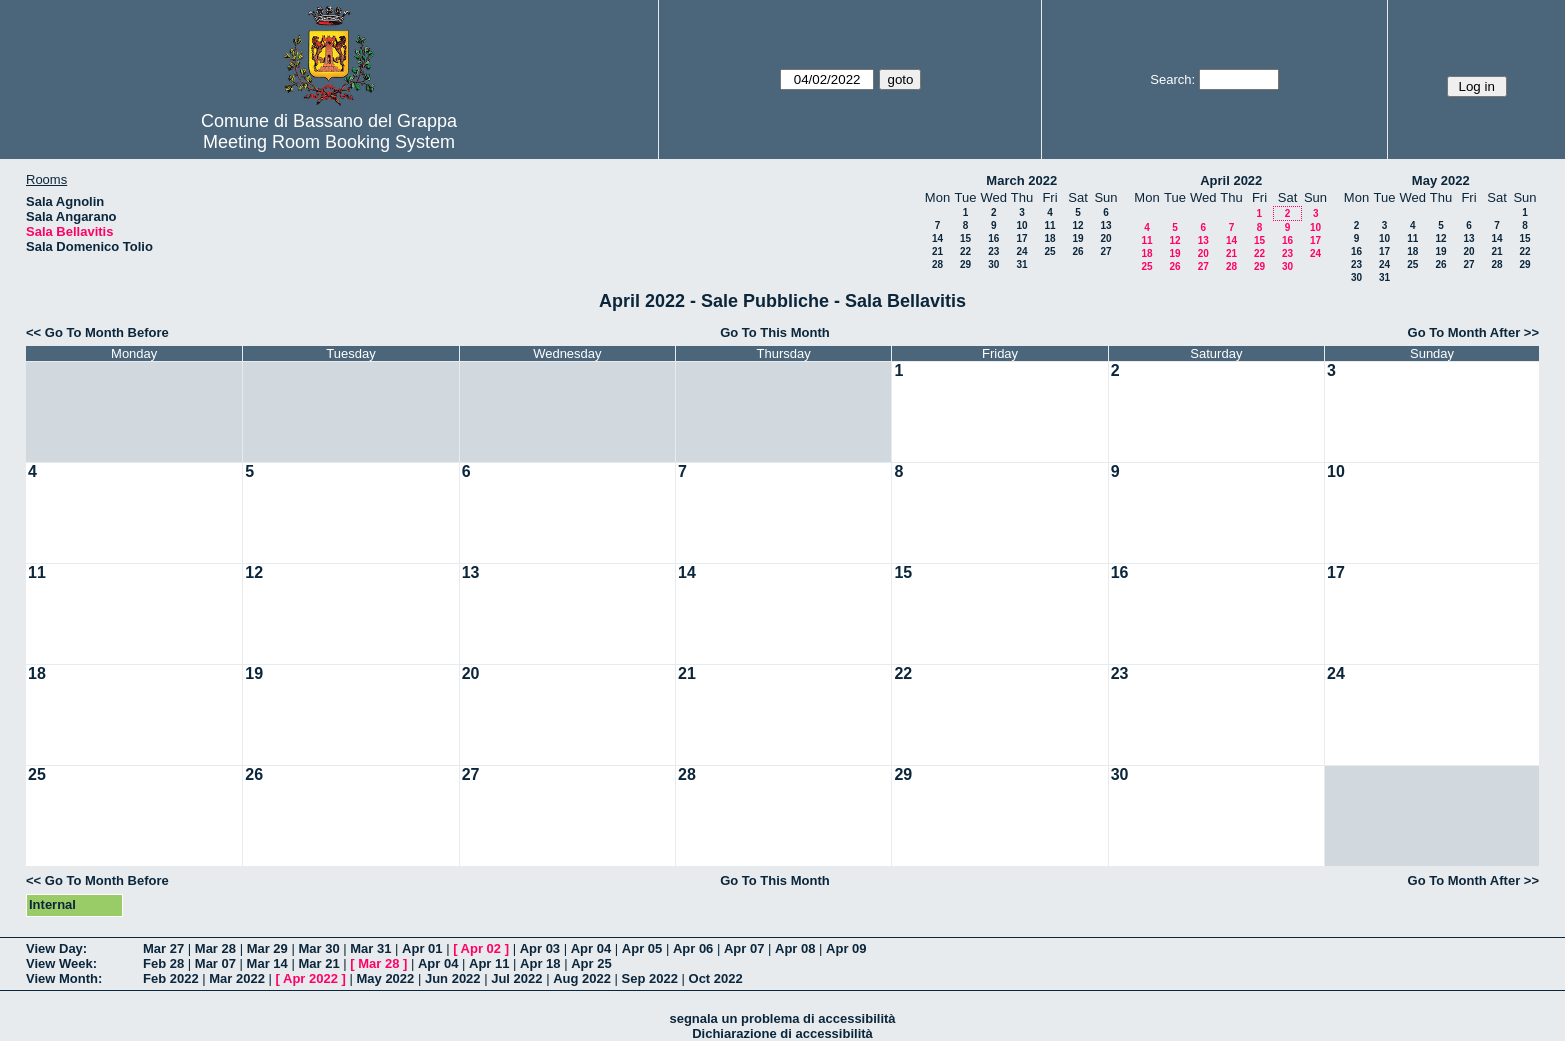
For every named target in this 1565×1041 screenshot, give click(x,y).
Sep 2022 (650, 978)
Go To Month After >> (1473, 332)
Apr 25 (591, 963)
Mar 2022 (237, 978)
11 (1049, 225)
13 (1105, 225)
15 (965, 238)
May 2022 (1441, 180)
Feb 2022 (171, 978)
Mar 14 (267, 963)
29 (965, 264)
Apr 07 (744, 948)
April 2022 (1231, 180)
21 (937, 251)
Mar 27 (163, 948)
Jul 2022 (516, 978)
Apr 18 (540, 963)
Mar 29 (267, 948)
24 (1021, 251)
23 (993, 251)
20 (1105, 238)
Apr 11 (489, 963)
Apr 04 (591, 948)
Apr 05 (642, 948)
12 (1077, 225)
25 (1049, 251)
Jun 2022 (453, 978)
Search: (1172, 79)
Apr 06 (693, 948)
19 (1077, 238)
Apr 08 (795, 948)
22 (965, 251)
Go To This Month (775, 332)
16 (993, 238)
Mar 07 (215, 963)
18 (1049, 238)
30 (993, 264)
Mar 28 (215, 948)
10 (1021, 225)
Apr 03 (540, 948)
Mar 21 (318, 963)
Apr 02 (481, 948)
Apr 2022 (310, 978)
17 (1021, 238)
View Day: (56, 948)
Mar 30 (318, 948)
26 (1077, 251)
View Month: (64, 978)
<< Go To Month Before (97, 332)
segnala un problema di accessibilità (782, 1018)
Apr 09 (846, 948)
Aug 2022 (582, 978)
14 (937, 238)
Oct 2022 (716, 978)
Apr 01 (422, 948)
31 (1021, 264)
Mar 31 (370, 948)
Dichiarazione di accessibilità (782, 1033)
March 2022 (1021, 180)
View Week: (61, 963)
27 (1105, 251)
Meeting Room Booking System (329, 142)
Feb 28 (163, 963)
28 (937, 264)
